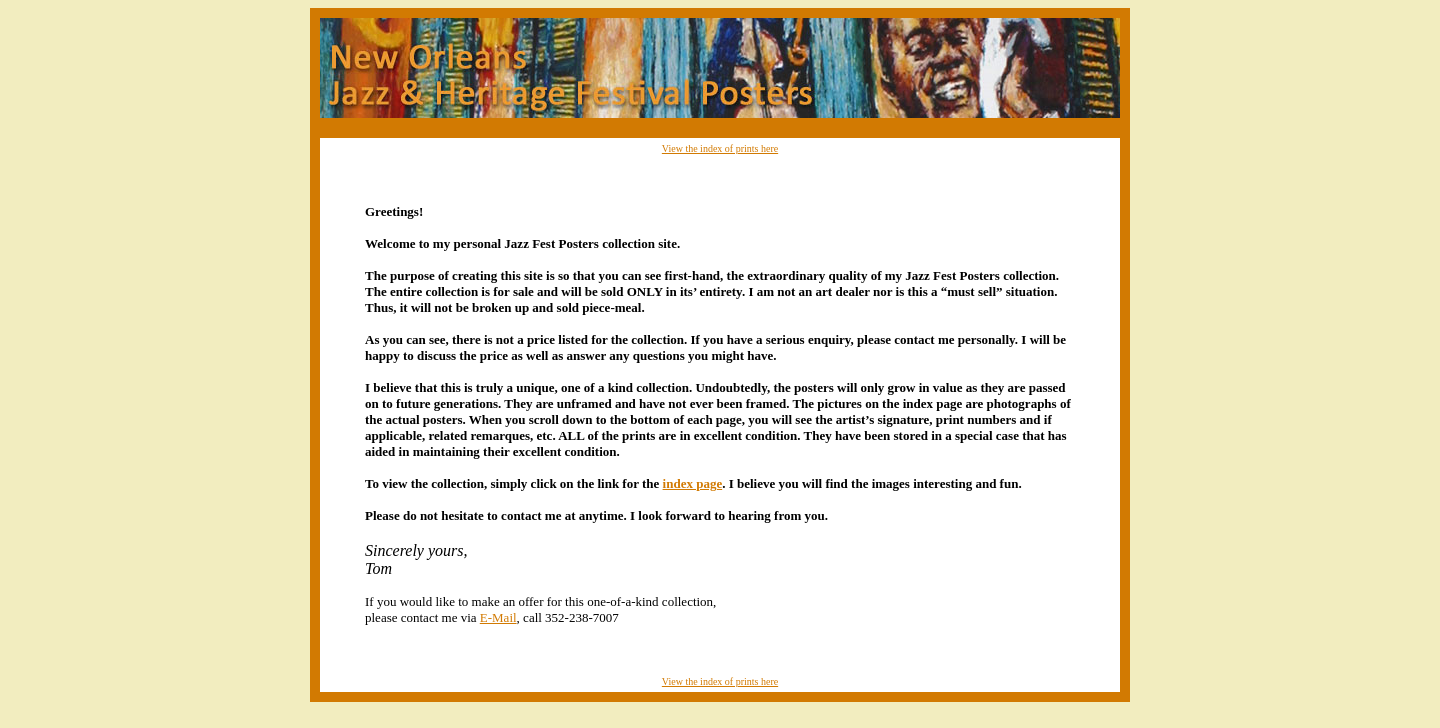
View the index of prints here (720, 148)
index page (693, 483)
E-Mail (498, 617)
